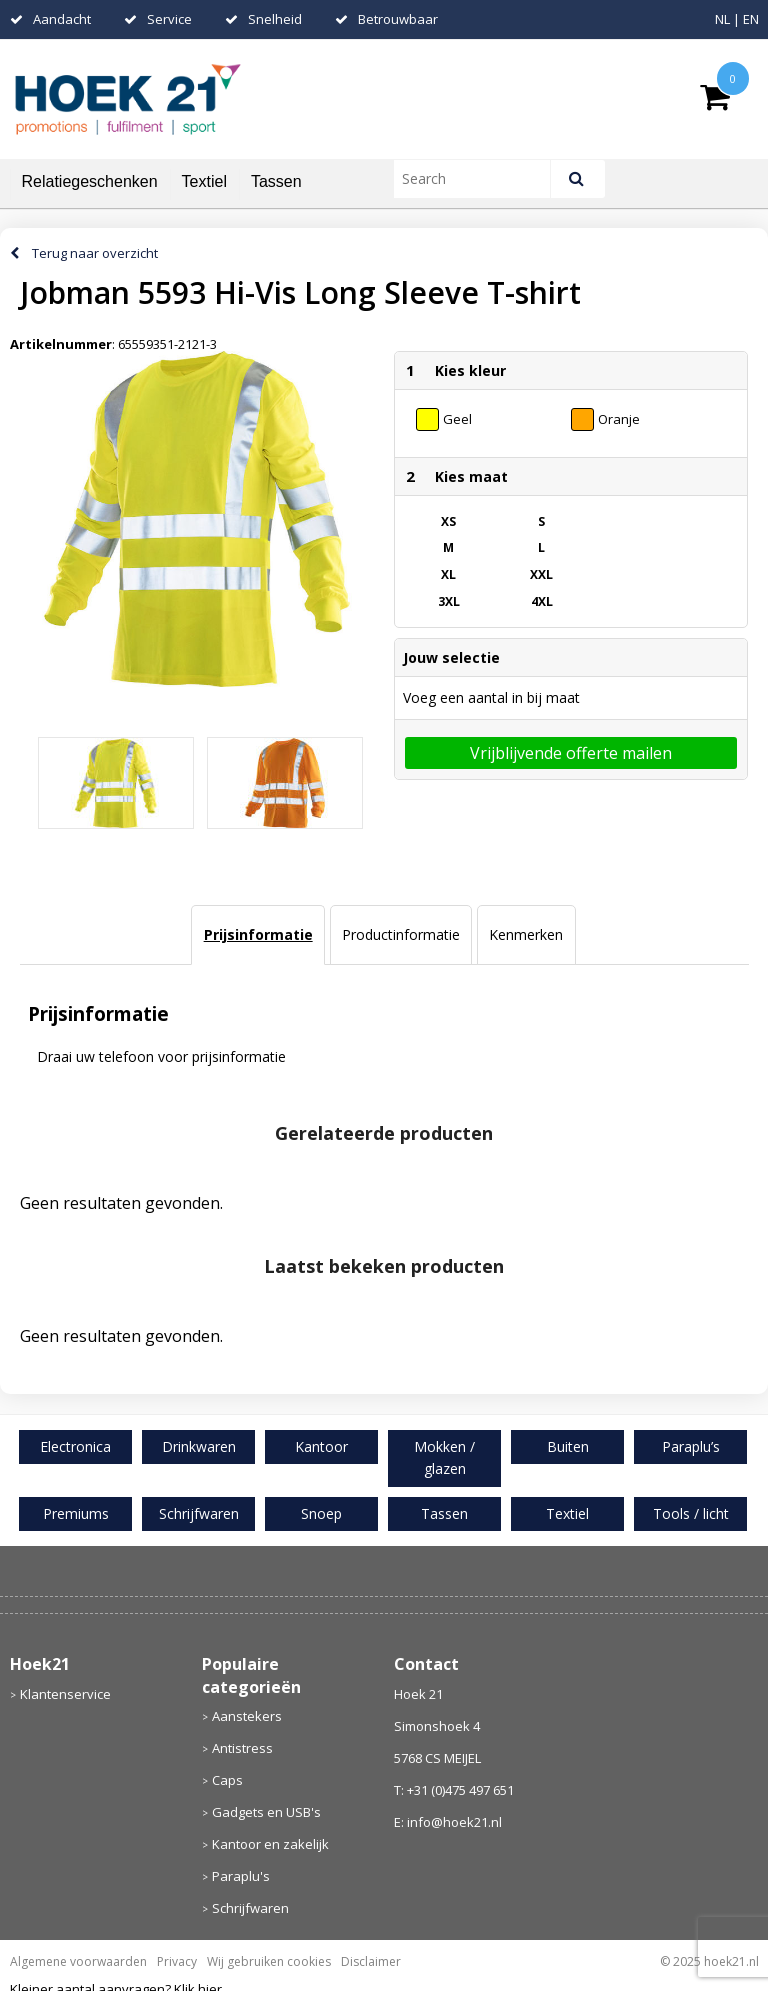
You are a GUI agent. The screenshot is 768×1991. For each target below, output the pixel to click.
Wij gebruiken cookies (269, 1961)
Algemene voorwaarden (78, 1961)
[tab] (257, 935)
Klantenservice (65, 1694)
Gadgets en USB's (266, 1812)
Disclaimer (371, 1961)
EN (751, 19)
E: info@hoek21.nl (448, 1822)
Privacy (177, 1961)
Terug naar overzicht (95, 253)
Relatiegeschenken (90, 181)
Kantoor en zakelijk (270, 1844)
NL (722, 19)
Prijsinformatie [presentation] (258, 934)
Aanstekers (247, 1716)
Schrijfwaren (250, 1908)
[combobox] (480, 179)
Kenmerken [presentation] (526, 934)
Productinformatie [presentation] (401, 934)
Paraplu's (241, 1876)
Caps (227, 1780)
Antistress (242, 1748)
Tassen (276, 181)
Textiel (204, 181)
